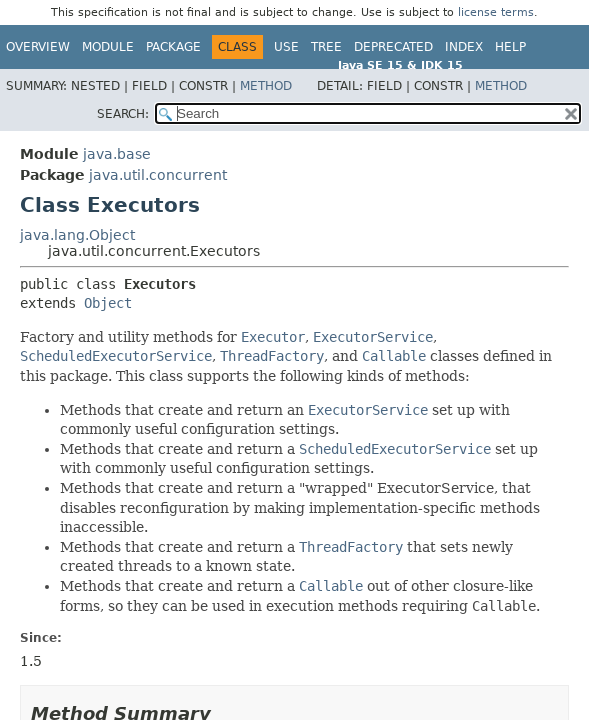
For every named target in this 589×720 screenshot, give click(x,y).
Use (286, 47)
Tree (326, 47)
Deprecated (393, 47)
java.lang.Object (77, 235)
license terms (496, 12)
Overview (38, 47)
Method (266, 86)
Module (108, 47)
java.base (117, 154)
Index (464, 47)
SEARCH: (123, 114)
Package (173, 47)
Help (510, 47)
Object (108, 303)
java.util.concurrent (158, 175)
